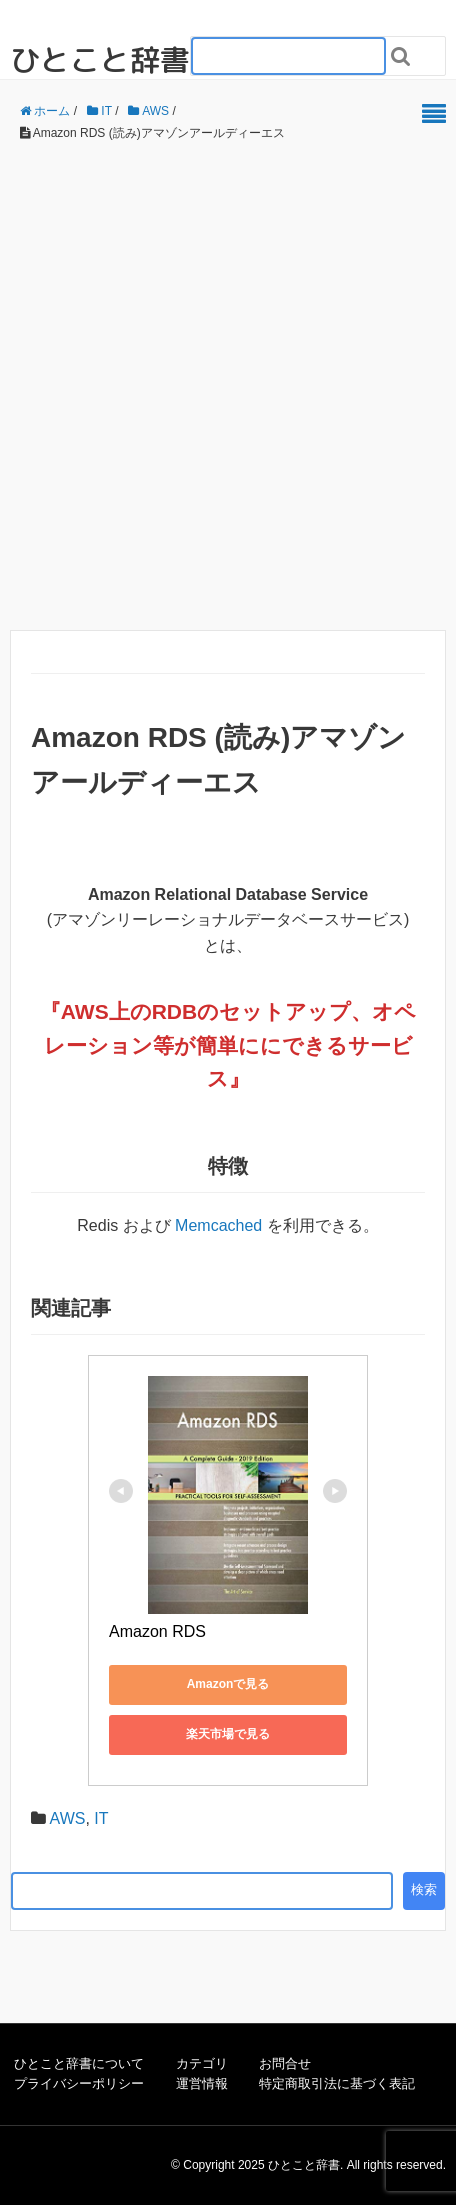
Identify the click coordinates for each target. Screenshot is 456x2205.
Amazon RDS (157, 1631)
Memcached (218, 1225)
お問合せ (285, 2063)
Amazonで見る (228, 1684)
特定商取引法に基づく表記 (337, 2083)
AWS (85, 1011)
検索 (424, 1889)
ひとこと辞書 (100, 60)
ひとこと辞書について (79, 2063)
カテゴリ (202, 2063)
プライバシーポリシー (79, 2083)
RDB (175, 1011)
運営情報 (202, 2083)
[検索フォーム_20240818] (288, 56)
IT (101, 1818)
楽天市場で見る (228, 1734)
